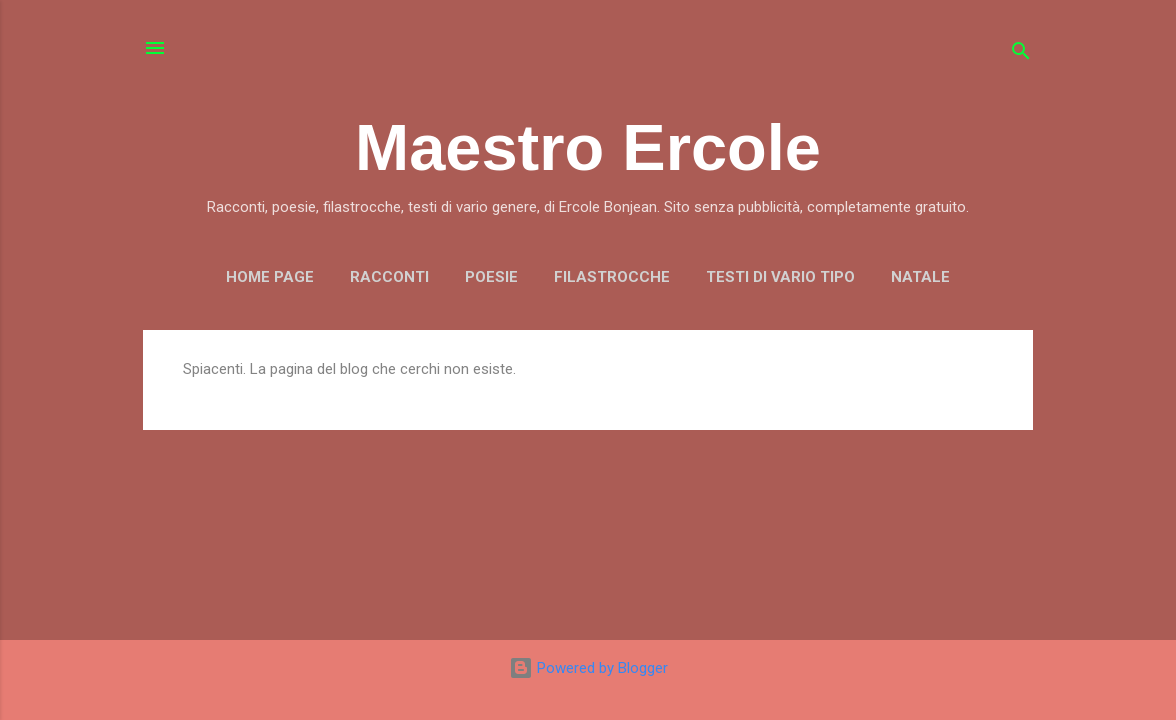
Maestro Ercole (588, 147)
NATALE (920, 277)
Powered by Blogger (588, 668)
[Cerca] (1021, 54)
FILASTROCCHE (612, 277)
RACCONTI (389, 277)
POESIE (491, 277)
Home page (270, 277)
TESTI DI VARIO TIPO (780, 277)
